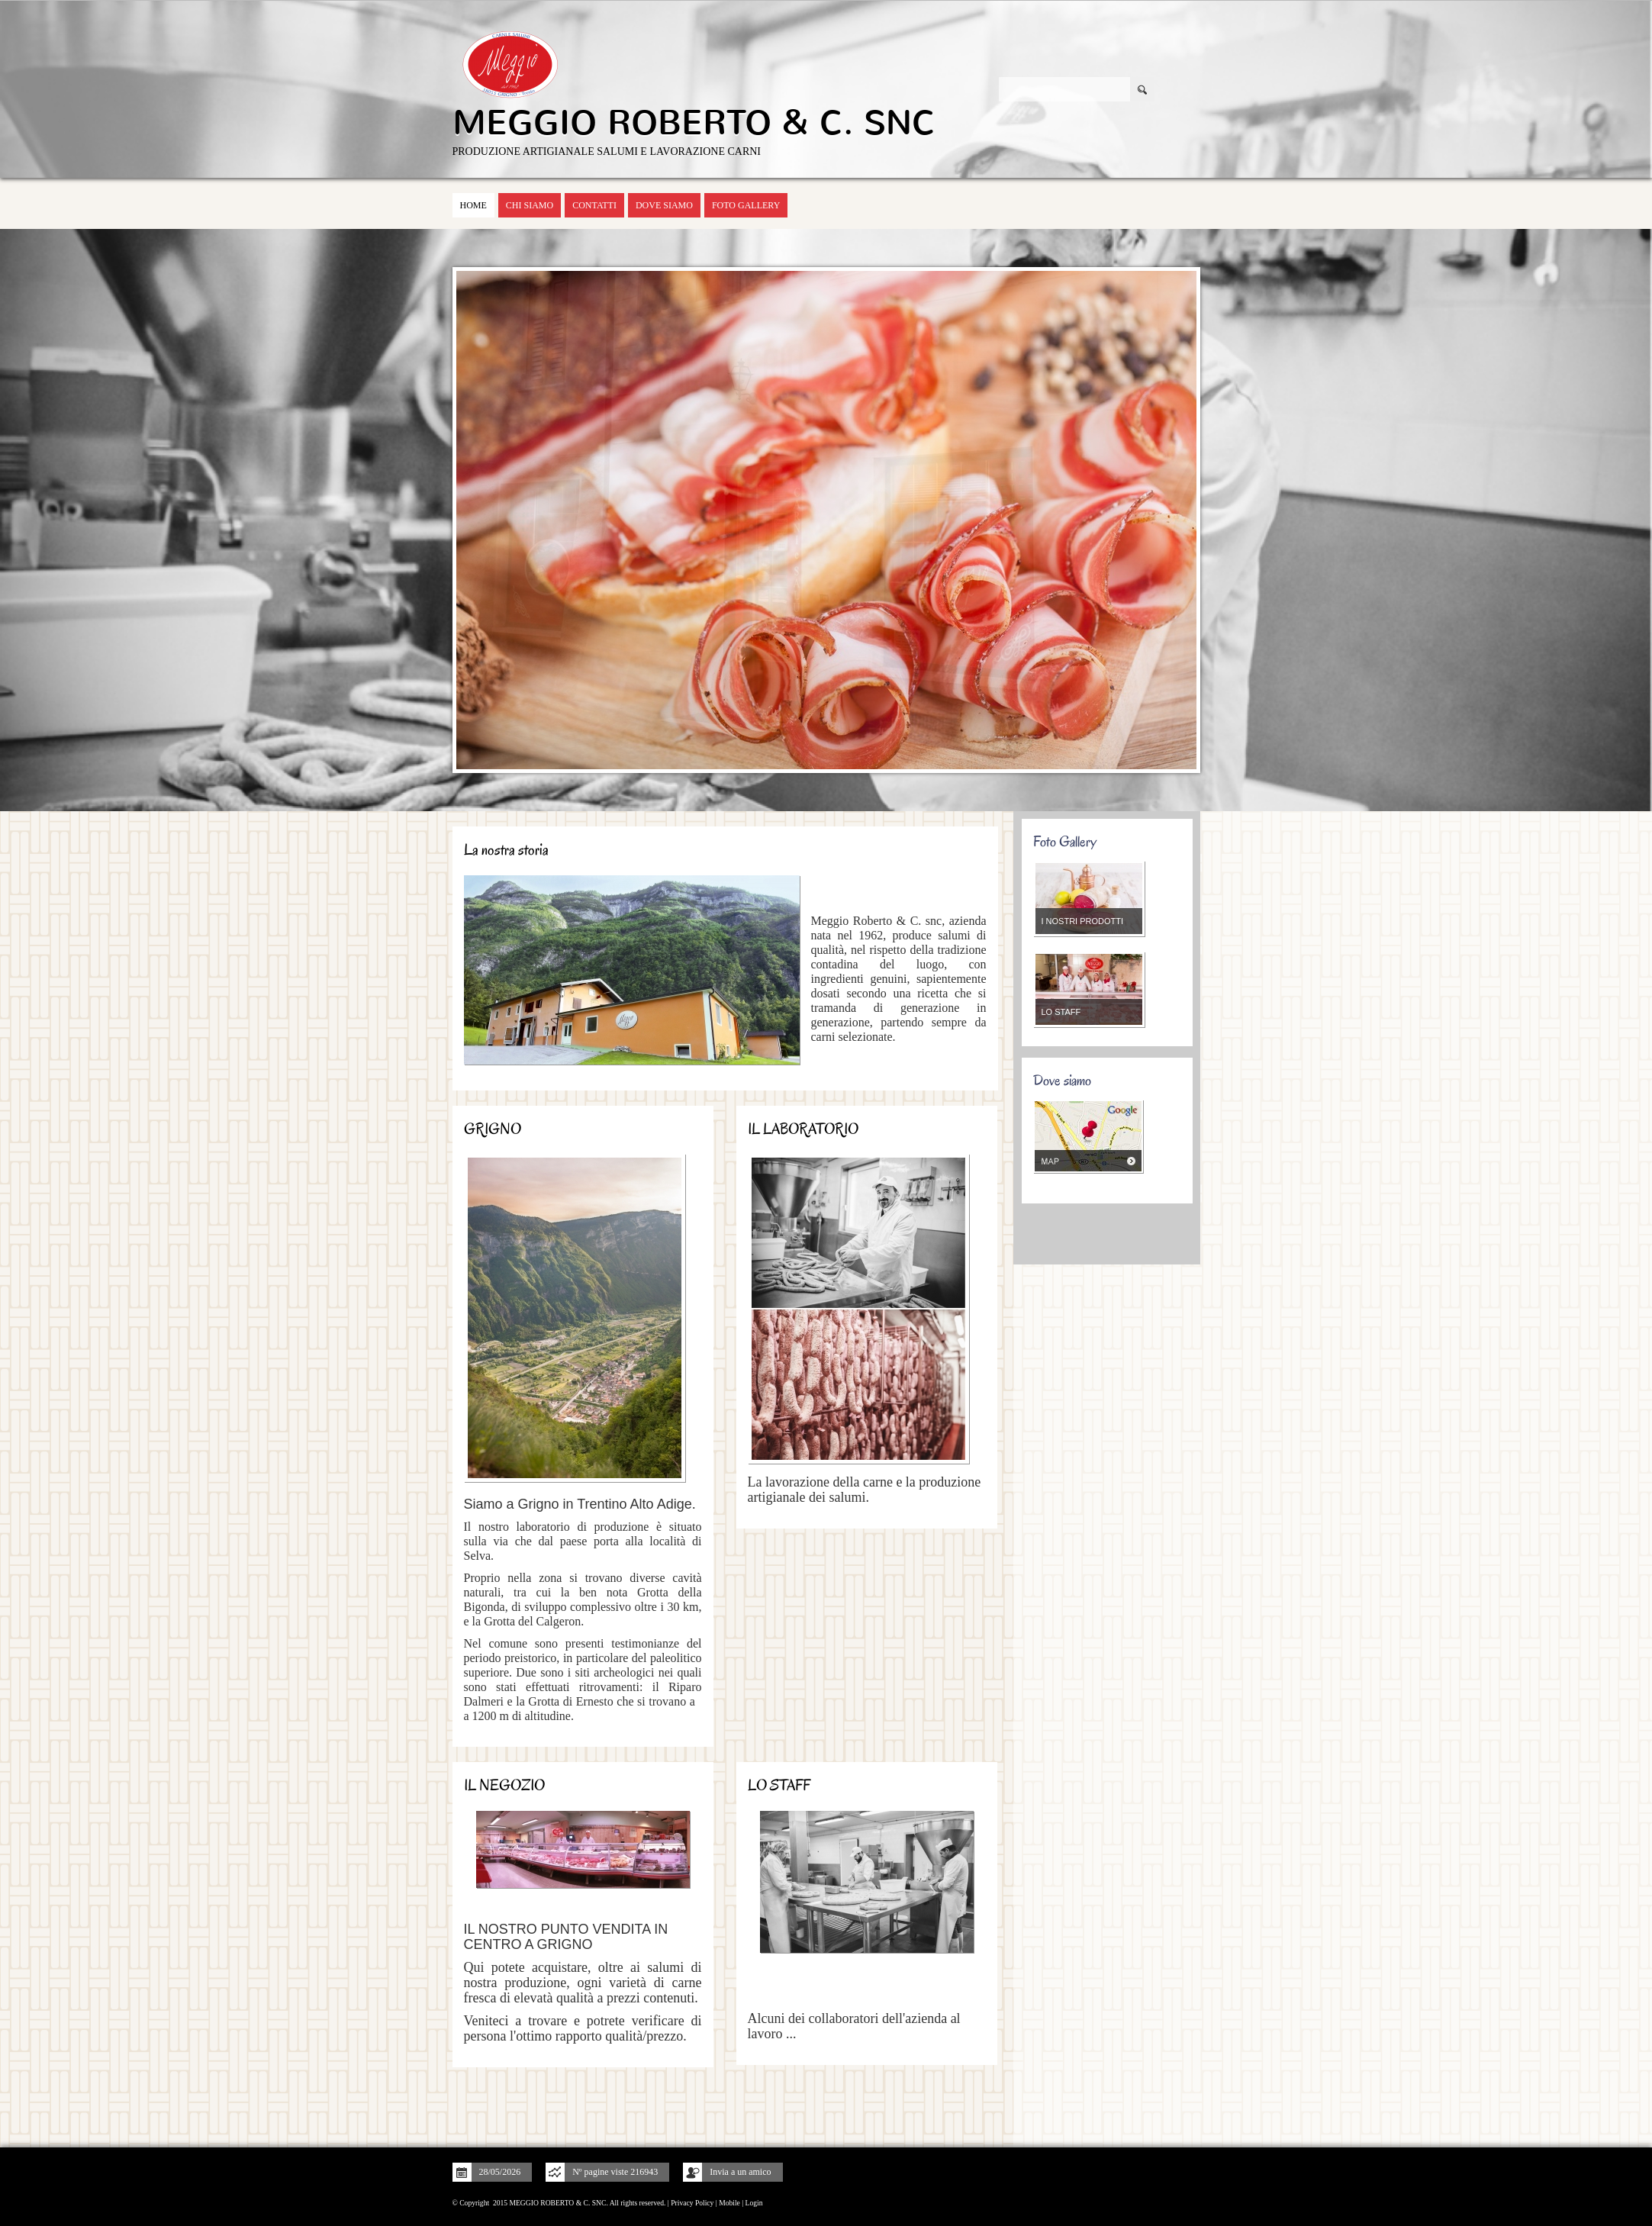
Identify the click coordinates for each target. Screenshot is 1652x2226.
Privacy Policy (692, 2203)
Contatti (594, 205)
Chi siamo (529, 205)
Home (473, 205)
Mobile (729, 2203)
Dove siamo (664, 205)
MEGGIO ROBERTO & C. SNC (693, 123)
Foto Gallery (746, 205)
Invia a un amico (740, 2171)
